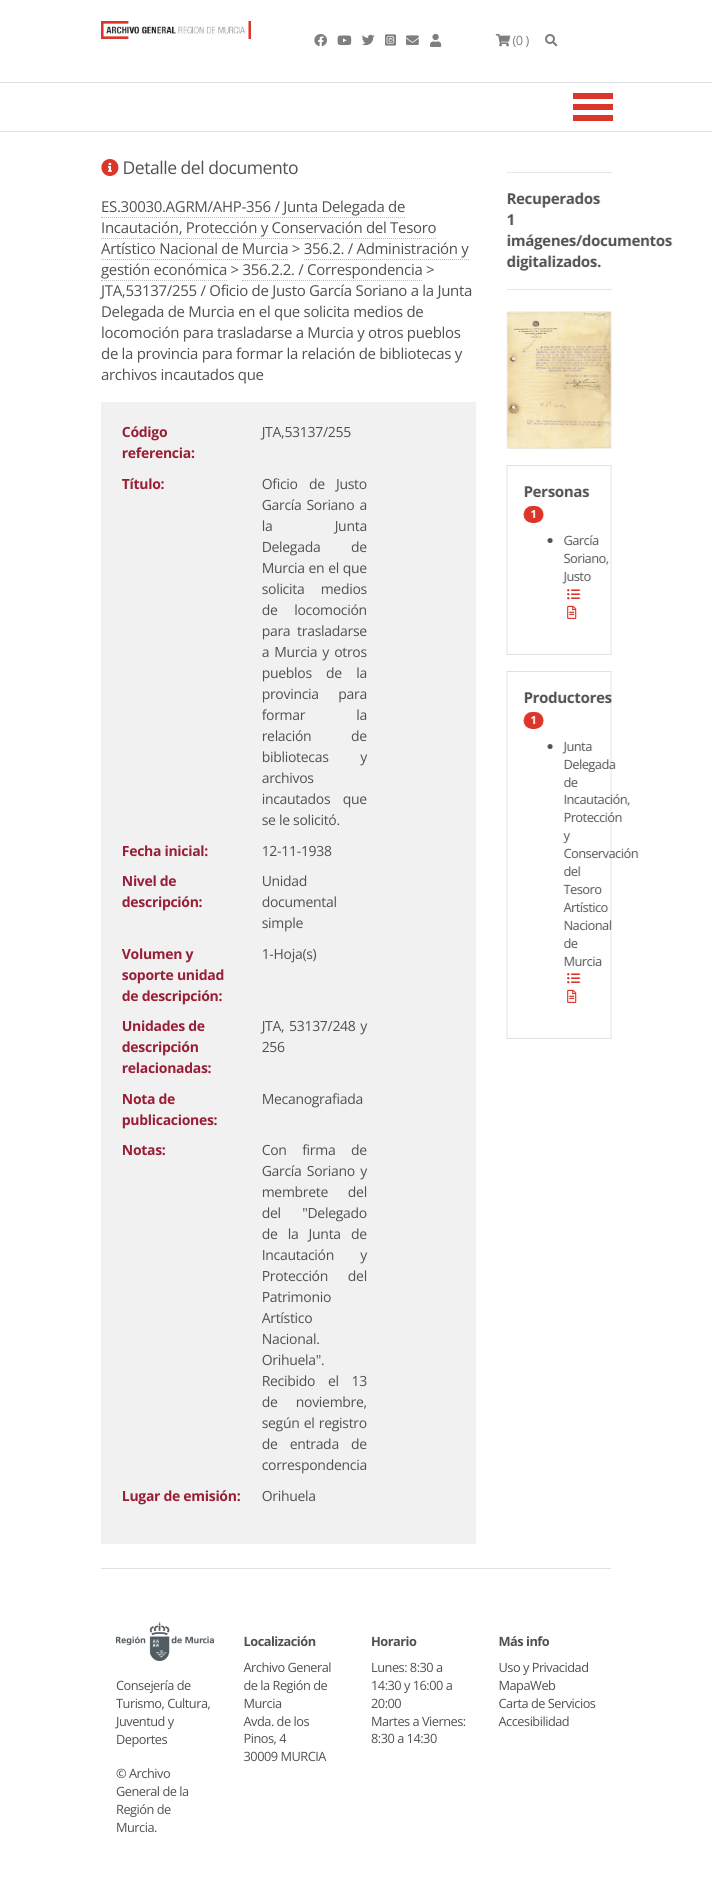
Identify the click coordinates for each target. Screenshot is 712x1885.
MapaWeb (527, 1685)
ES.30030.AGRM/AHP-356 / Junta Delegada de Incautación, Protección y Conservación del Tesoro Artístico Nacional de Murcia (268, 228)
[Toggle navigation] (618, 107)
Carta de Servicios (547, 1703)
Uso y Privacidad (544, 1667)
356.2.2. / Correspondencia (332, 270)
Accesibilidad (534, 1721)
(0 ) (512, 40)
